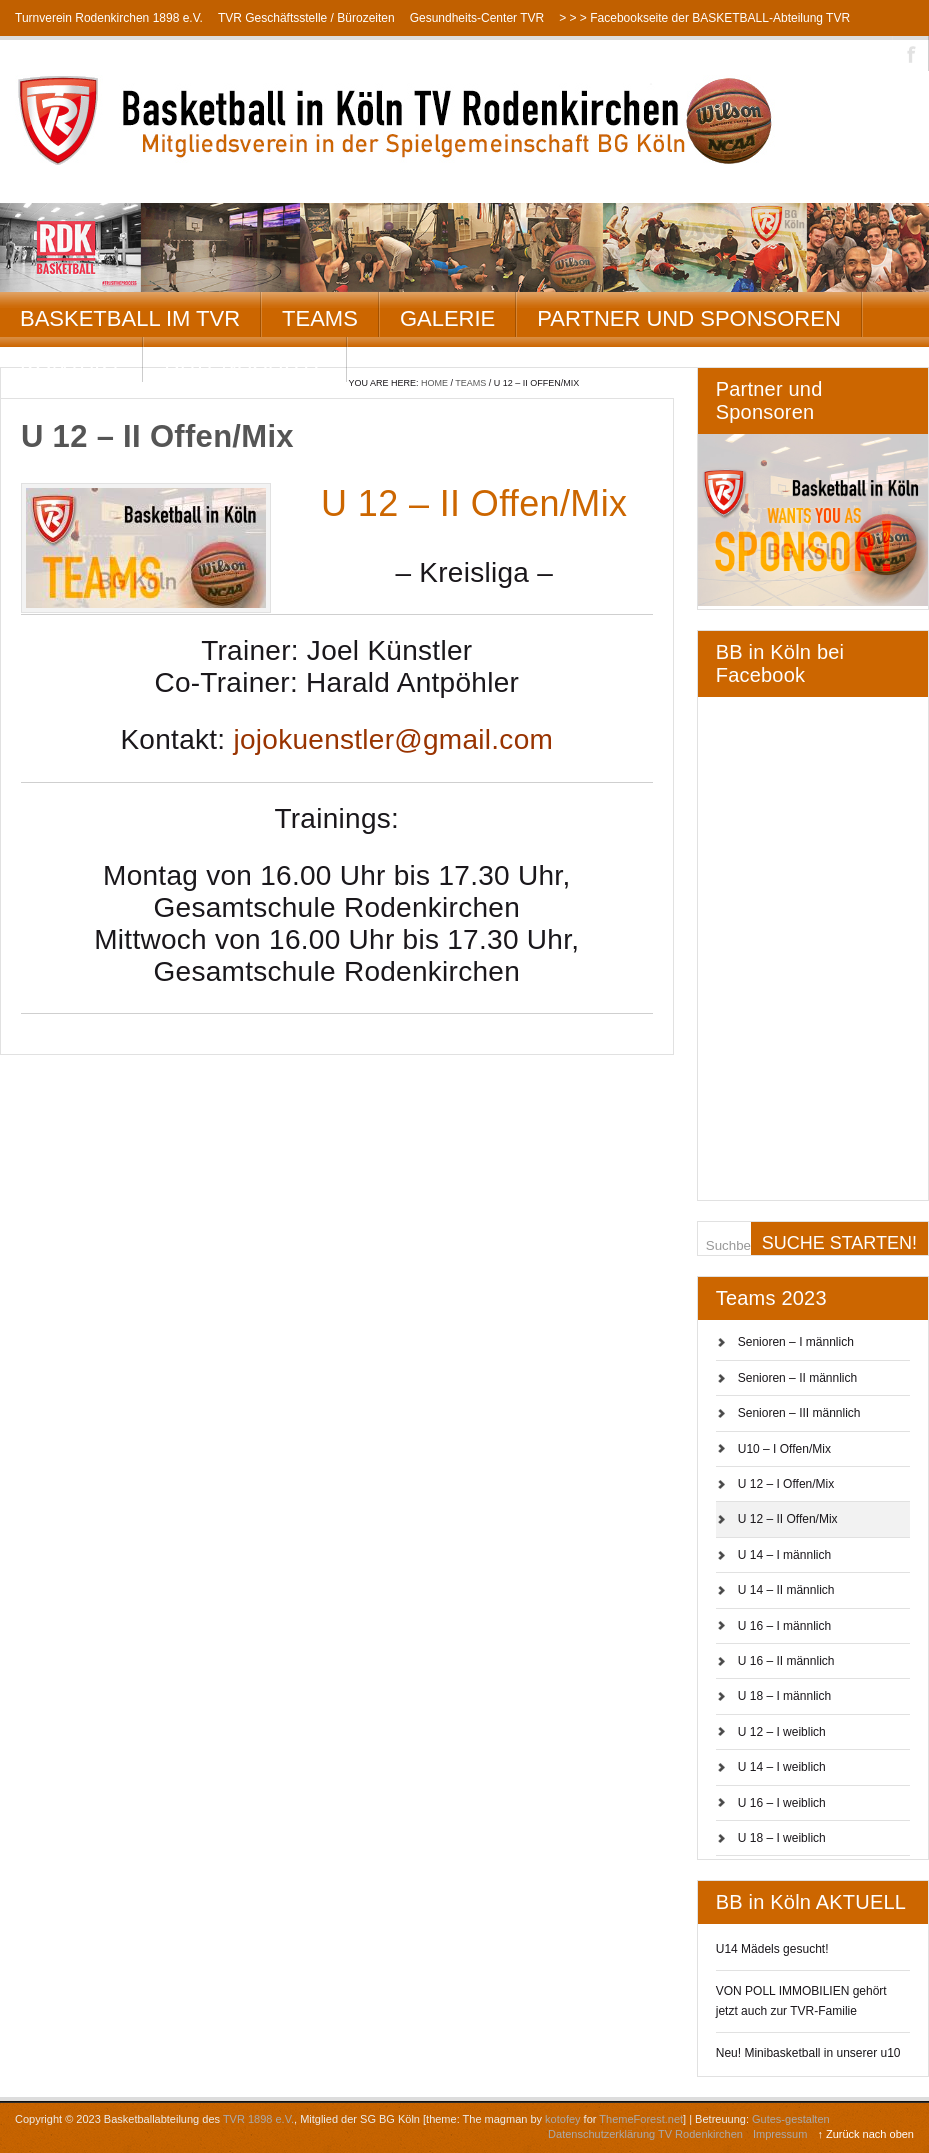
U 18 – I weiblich (782, 1838)
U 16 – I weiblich (782, 1803)
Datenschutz (245, 363)
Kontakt (71, 363)
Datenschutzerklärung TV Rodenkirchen (645, 2134)
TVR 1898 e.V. (258, 2119)
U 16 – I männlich (784, 1626)
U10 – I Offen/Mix (784, 1449)
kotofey (562, 2119)
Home (434, 383)
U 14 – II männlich (786, 1590)
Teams (320, 318)
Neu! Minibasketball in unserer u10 (808, 2053)
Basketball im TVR (130, 318)
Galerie (447, 318)
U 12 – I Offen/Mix (786, 1484)
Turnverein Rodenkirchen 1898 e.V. (109, 18)
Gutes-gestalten (791, 2119)
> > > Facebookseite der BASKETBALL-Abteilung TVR (704, 18)
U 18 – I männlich (784, 1696)
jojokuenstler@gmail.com (393, 739)
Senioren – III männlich (799, 1413)
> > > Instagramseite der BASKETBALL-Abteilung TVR (161, 54)
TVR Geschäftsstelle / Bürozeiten (306, 18)
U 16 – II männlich (786, 1661)
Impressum (780, 2134)
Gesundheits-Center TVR (477, 18)
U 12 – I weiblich (782, 1732)
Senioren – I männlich (796, 1342)
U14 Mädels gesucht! (772, 1949)
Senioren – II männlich (797, 1378)
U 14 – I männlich (784, 1555)
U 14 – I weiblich (782, 1767)
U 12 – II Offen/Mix (788, 1519)
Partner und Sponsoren (689, 318)
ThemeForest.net (641, 2119)
